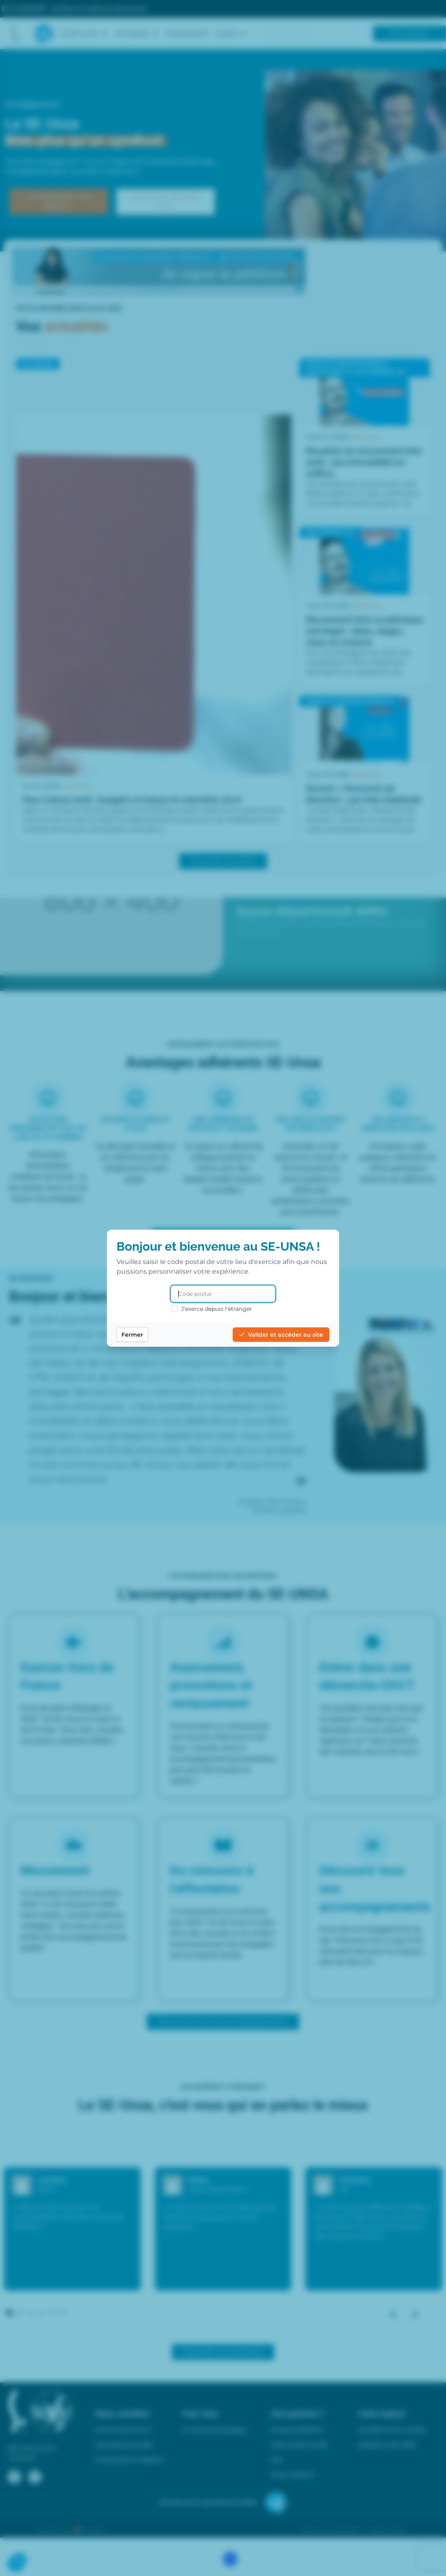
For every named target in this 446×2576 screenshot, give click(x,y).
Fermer (132, 1334)
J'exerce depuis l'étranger (211, 1308)
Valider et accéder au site (281, 1334)
